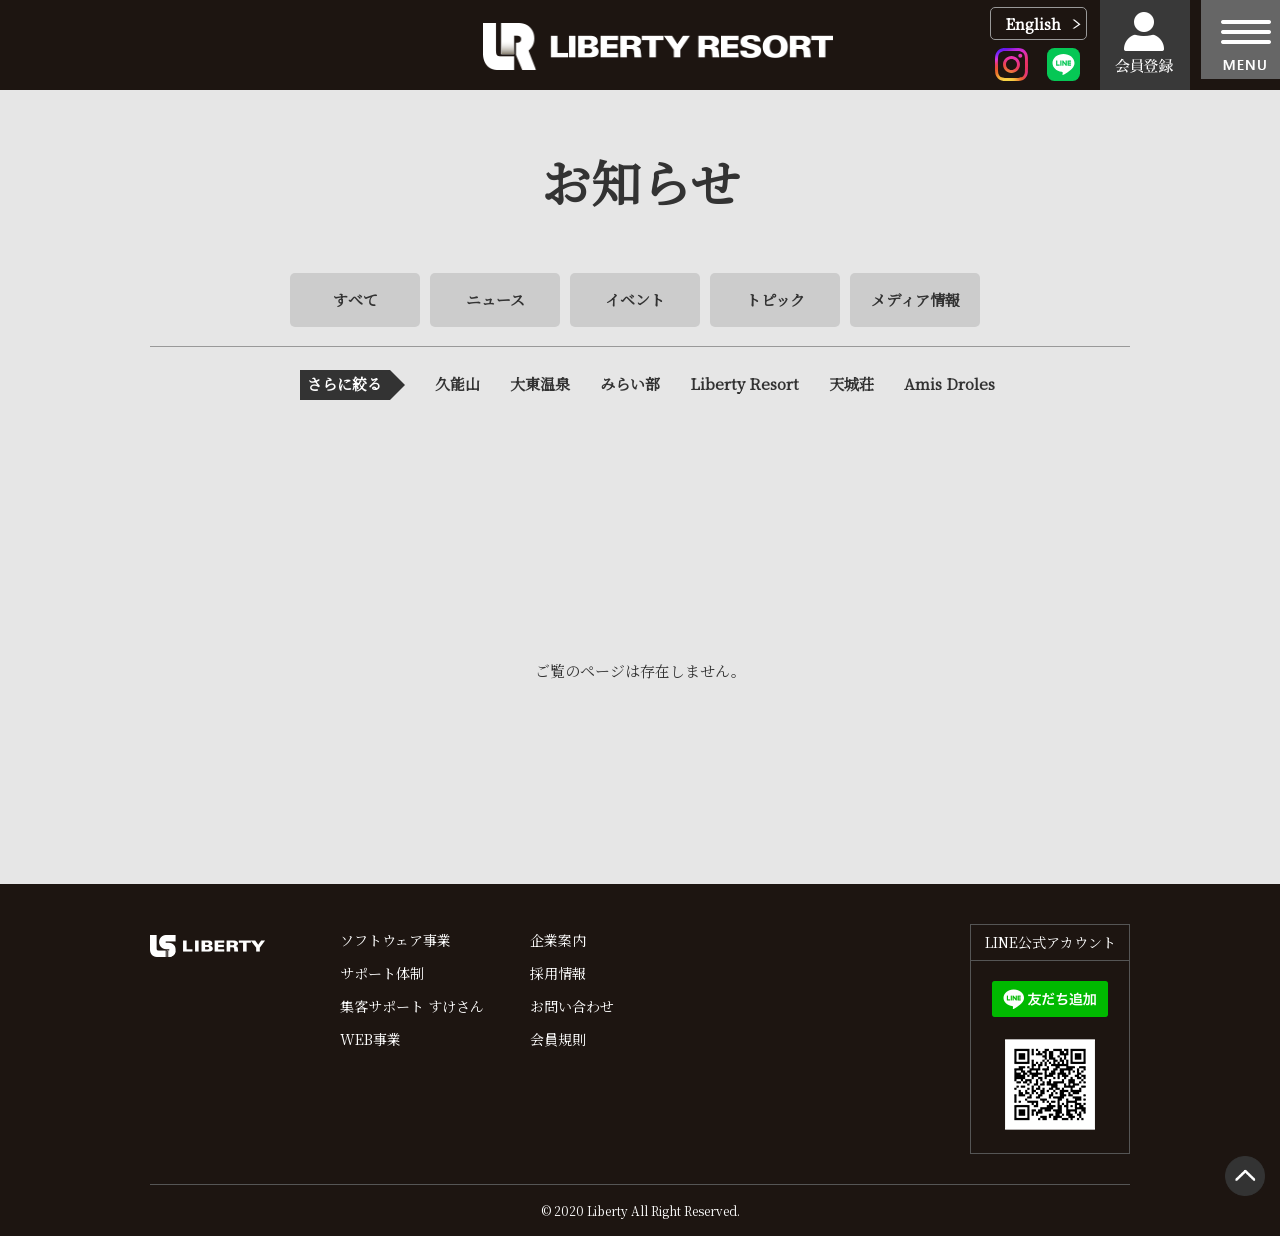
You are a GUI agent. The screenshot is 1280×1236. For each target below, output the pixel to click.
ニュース (495, 299)
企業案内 (558, 940)
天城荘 (851, 383)
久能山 (457, 383)
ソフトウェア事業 (395, 940)
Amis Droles (949, 383)
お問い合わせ (572, 1006)
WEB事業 (370, 1039)
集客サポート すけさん (412, 1006)
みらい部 (630, 383)
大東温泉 (540, 383)
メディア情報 (915, 299)
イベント (635, 299)
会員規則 (558, 1039)
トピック (775, 299)
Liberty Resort (744, 383)
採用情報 (558, 973)
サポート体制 (382, 973)
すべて (355, 299)
